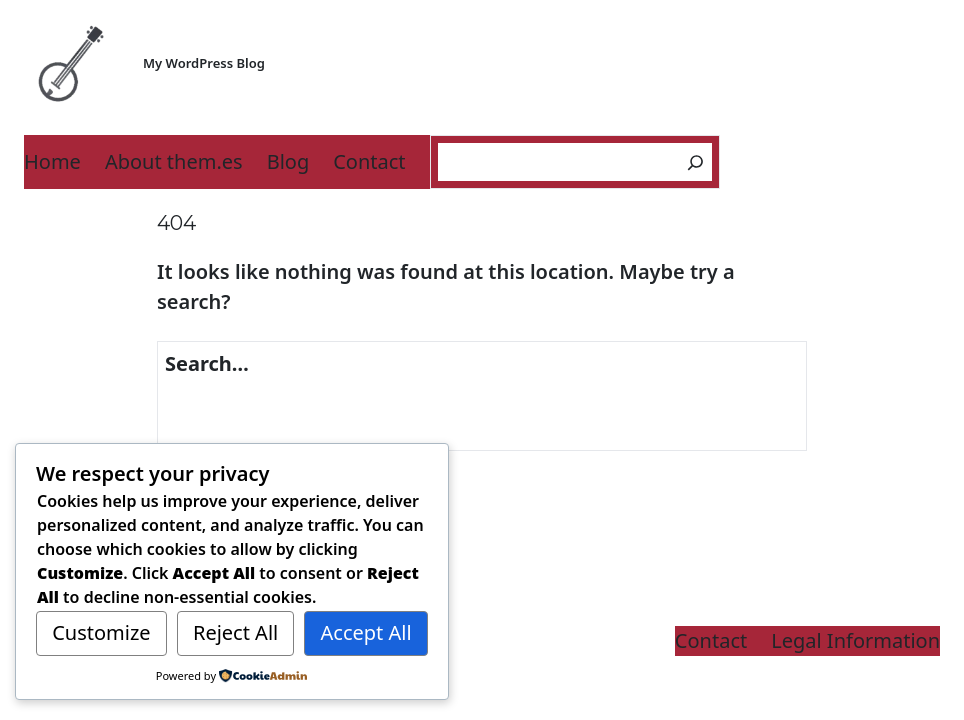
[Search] (695, 162)
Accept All (366, 632)
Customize (101, 632)
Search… (207, 363)
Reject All (235, 632)
